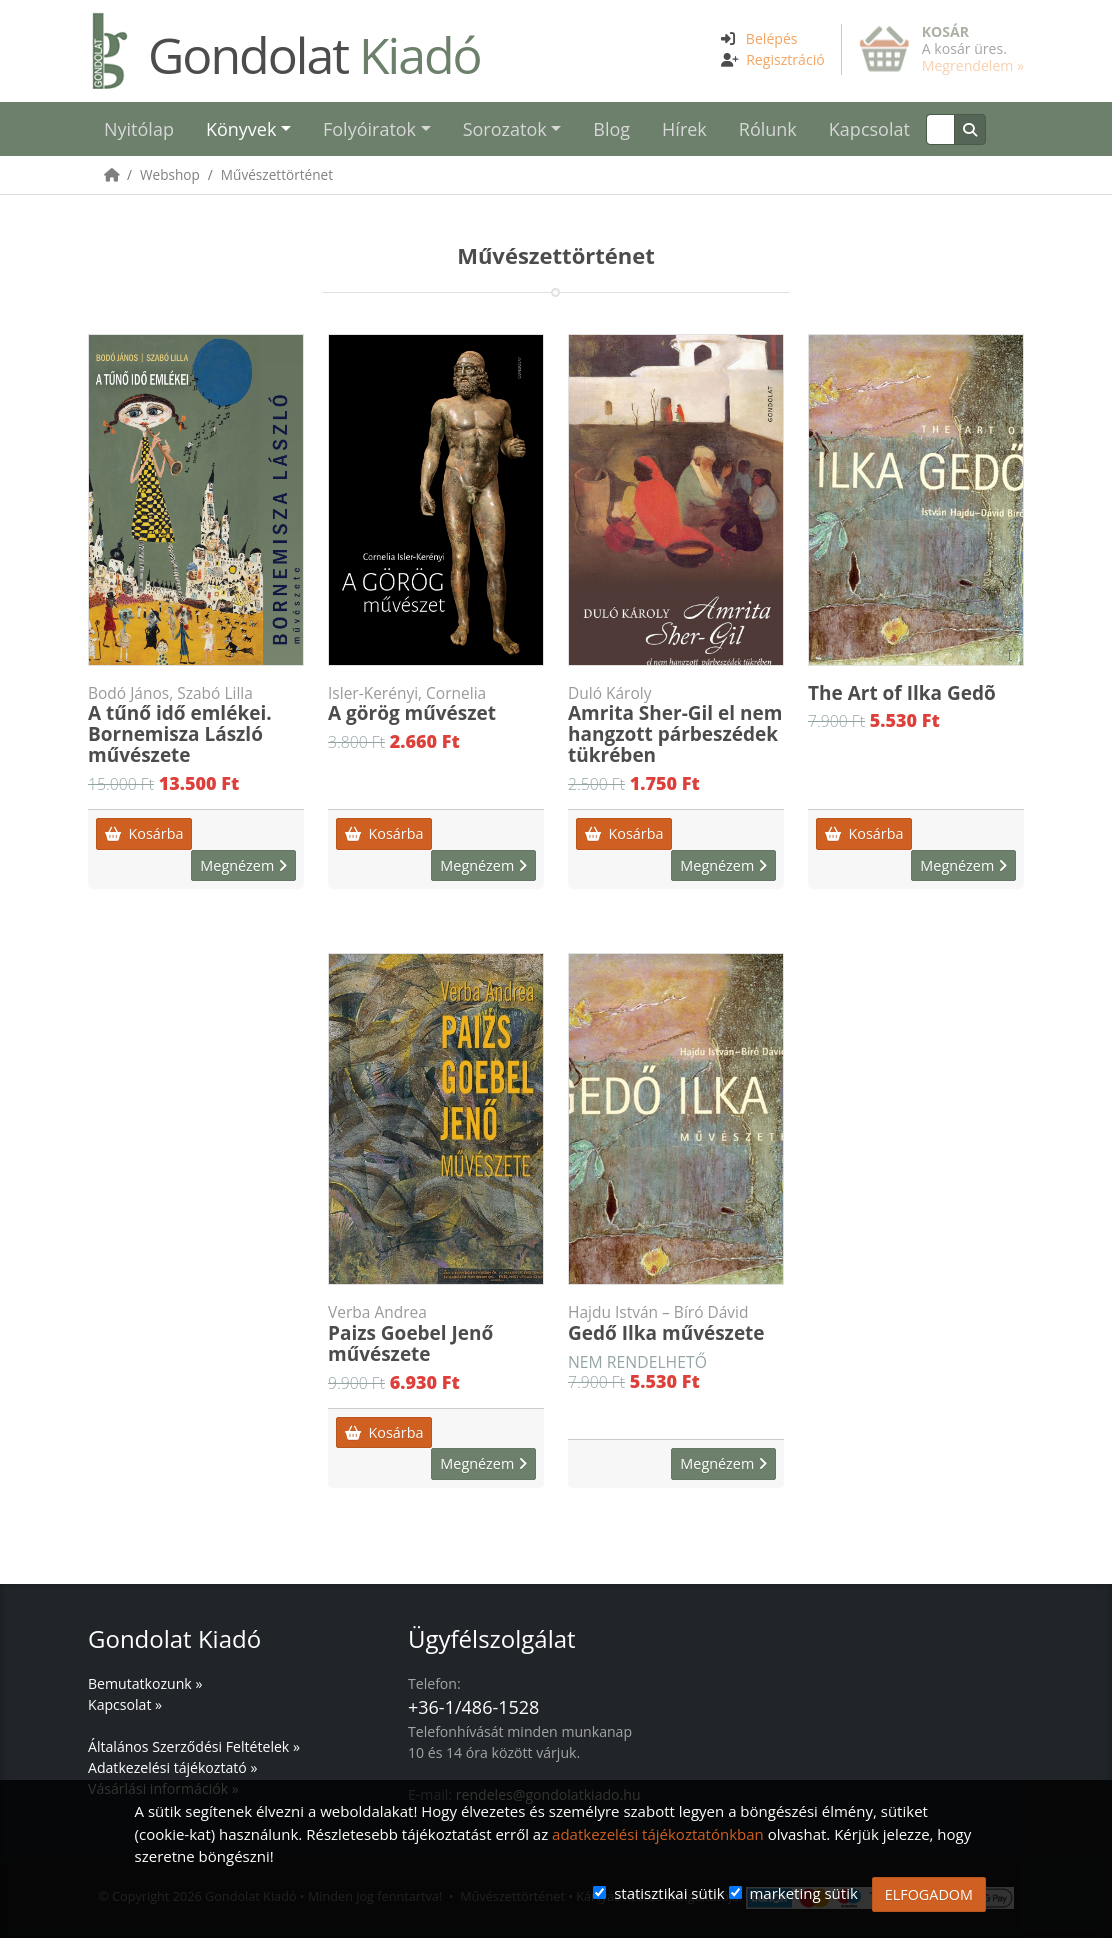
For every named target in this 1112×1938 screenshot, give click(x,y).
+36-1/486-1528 (473, 1707)
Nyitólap (139, 129)
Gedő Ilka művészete (676, 1324)
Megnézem (243, 865)
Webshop (170, 174)
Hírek (684, 129)
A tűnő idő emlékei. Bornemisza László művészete (196, 726)
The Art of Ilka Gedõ (902, 693)
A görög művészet (436, 705)
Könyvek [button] (241, 129)
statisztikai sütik (669, 1893)
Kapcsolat (869, 129)
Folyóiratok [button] (369, 129)
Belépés (772, 38)
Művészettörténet (277, 174)
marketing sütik (803, 1893)
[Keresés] (940, 129)
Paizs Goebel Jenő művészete (436, 1334)
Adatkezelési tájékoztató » (172, 1767)
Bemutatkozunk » (145, 1683)
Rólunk (768, 129)
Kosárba (144, 833)
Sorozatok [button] (505, 129)
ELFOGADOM (929, 1894)
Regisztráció (785, 59)
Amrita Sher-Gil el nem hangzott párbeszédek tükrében (676, 726)
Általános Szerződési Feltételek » (194, 1746)
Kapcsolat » (125, 1704)
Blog (611, 129)
